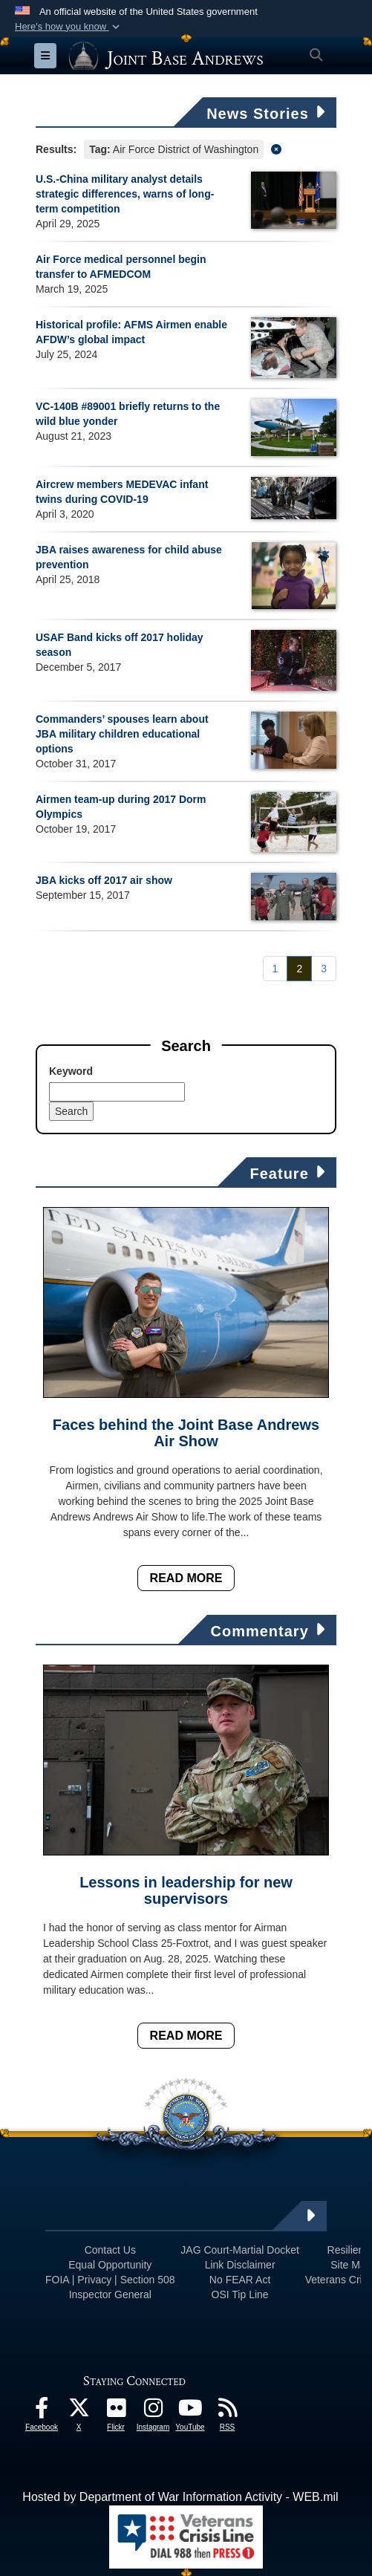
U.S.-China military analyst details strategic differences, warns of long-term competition (125, 194)
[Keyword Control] (117, 1092)
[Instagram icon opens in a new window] (153, 2411)
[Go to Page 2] (299, 968)
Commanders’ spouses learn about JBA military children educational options (122, 734)
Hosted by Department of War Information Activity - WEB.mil (180, 2497)
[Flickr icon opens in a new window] (115, 2411)
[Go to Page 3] (323, 968)
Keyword (71, 1071)
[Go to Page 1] (275, 968)
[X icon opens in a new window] (78, 2411)
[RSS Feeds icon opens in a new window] (227, 2411)
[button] (69, 26)
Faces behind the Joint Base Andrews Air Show (186, 1433)
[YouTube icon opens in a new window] (190, 2411)
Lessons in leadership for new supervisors (186, 1890)
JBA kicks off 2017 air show (104, 880)
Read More (186, 1578)
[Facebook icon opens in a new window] (41, 2411)
